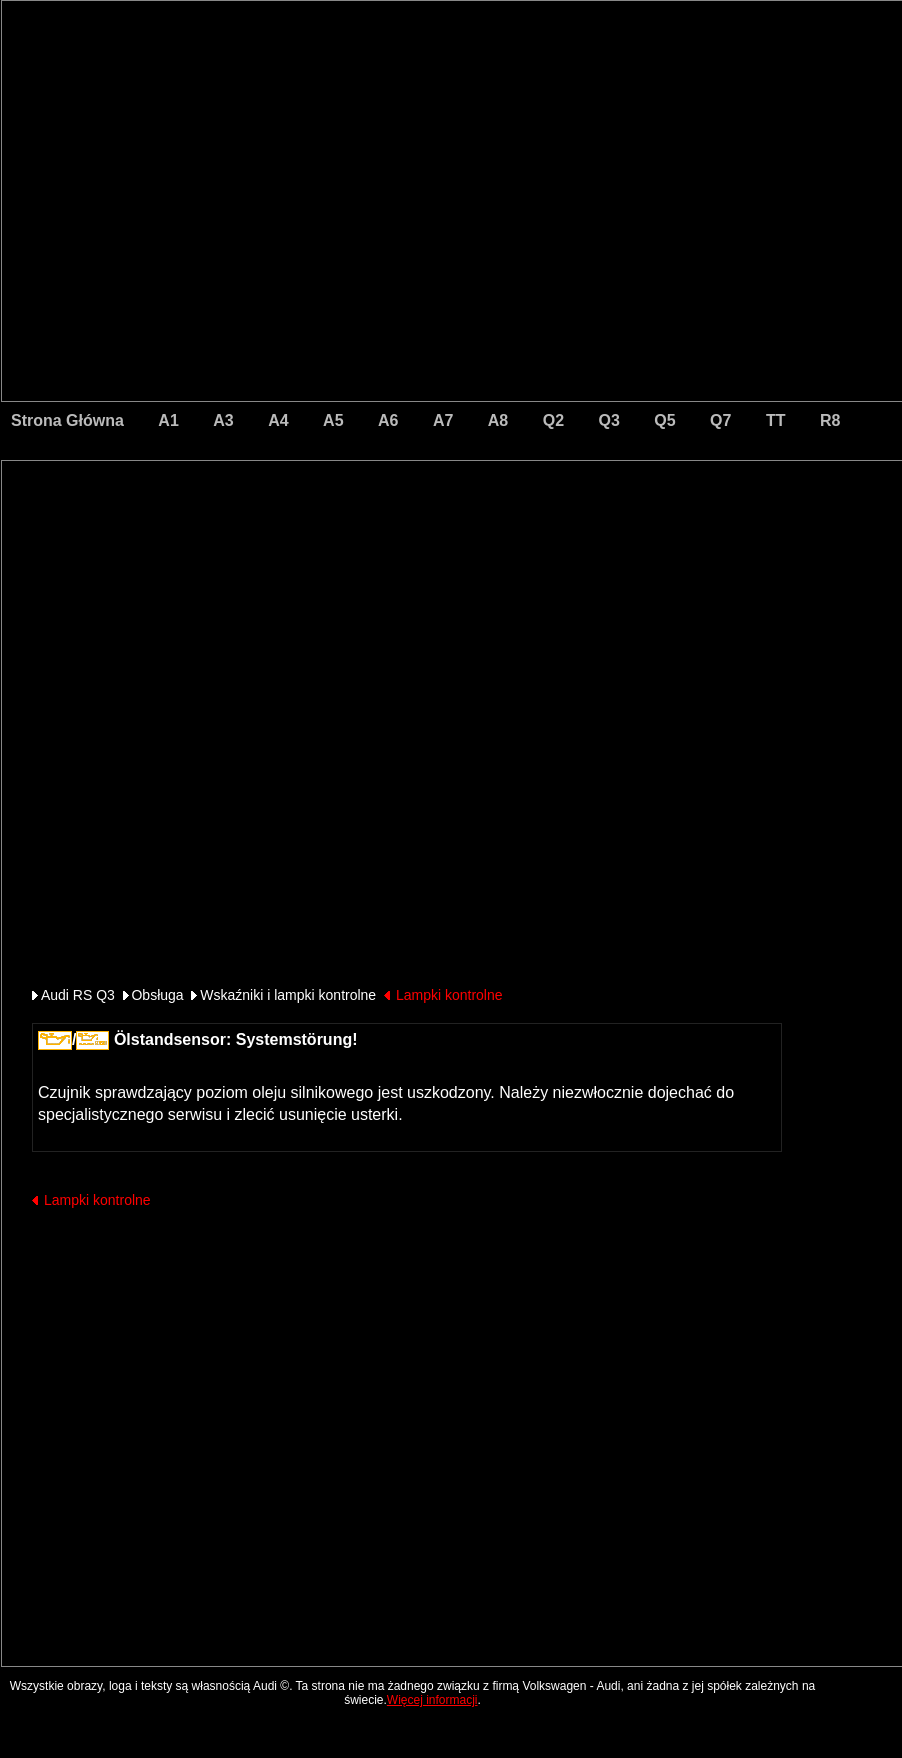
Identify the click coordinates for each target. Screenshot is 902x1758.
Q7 (720, 420)
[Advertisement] (312, 545)
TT (776, 420)
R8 (830, 420)
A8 (498, 420)
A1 (168, 420)
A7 (443, 420)
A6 (388, 420)
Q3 (609, 420)
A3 (223, 420)
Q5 (664, 420)
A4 (278, 420)
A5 (333, 420)
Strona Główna (67, 420)
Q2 (553, 420)
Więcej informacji (432, 1700)
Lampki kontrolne (449, 995)
